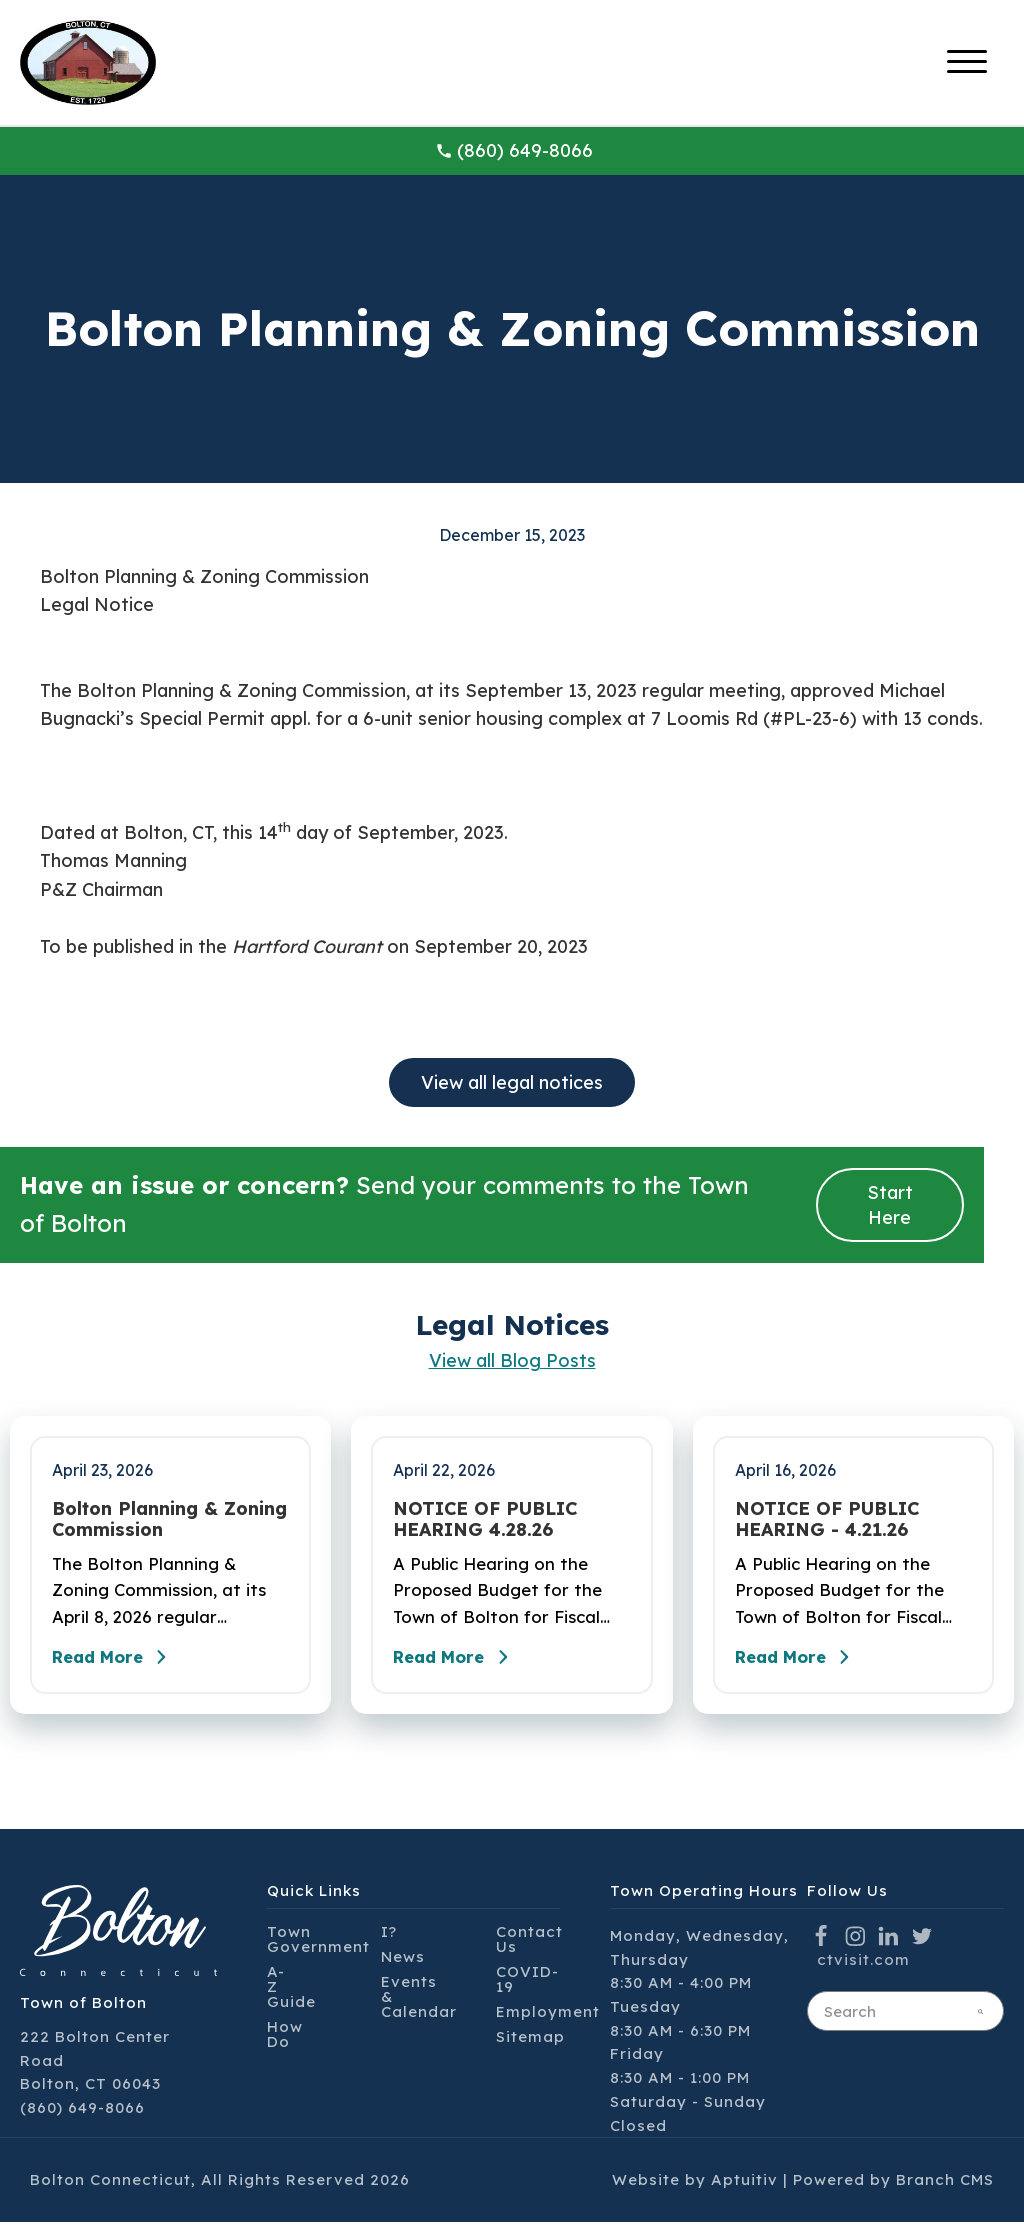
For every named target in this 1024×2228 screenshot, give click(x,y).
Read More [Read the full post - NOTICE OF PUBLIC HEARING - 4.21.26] (803, 1663)
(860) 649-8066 (514, 150)
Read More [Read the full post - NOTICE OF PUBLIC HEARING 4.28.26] (461, 1663)
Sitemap (530, 2042)
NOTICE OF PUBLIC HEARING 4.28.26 (485, 1519)
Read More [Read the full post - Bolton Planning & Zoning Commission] (120, 1663)
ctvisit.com (863, 1965)
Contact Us (529, 1945)
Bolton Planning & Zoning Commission (169, 1519)
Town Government (318, 1945)
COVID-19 (527, 1985)
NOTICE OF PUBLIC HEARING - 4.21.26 (827, 1519)
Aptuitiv (744, 2185)
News (403, 1962)
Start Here (890, 1205)
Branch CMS (945, 2185)
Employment (548, 2017)
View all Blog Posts (512, 1360)
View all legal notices (512, 1082)
